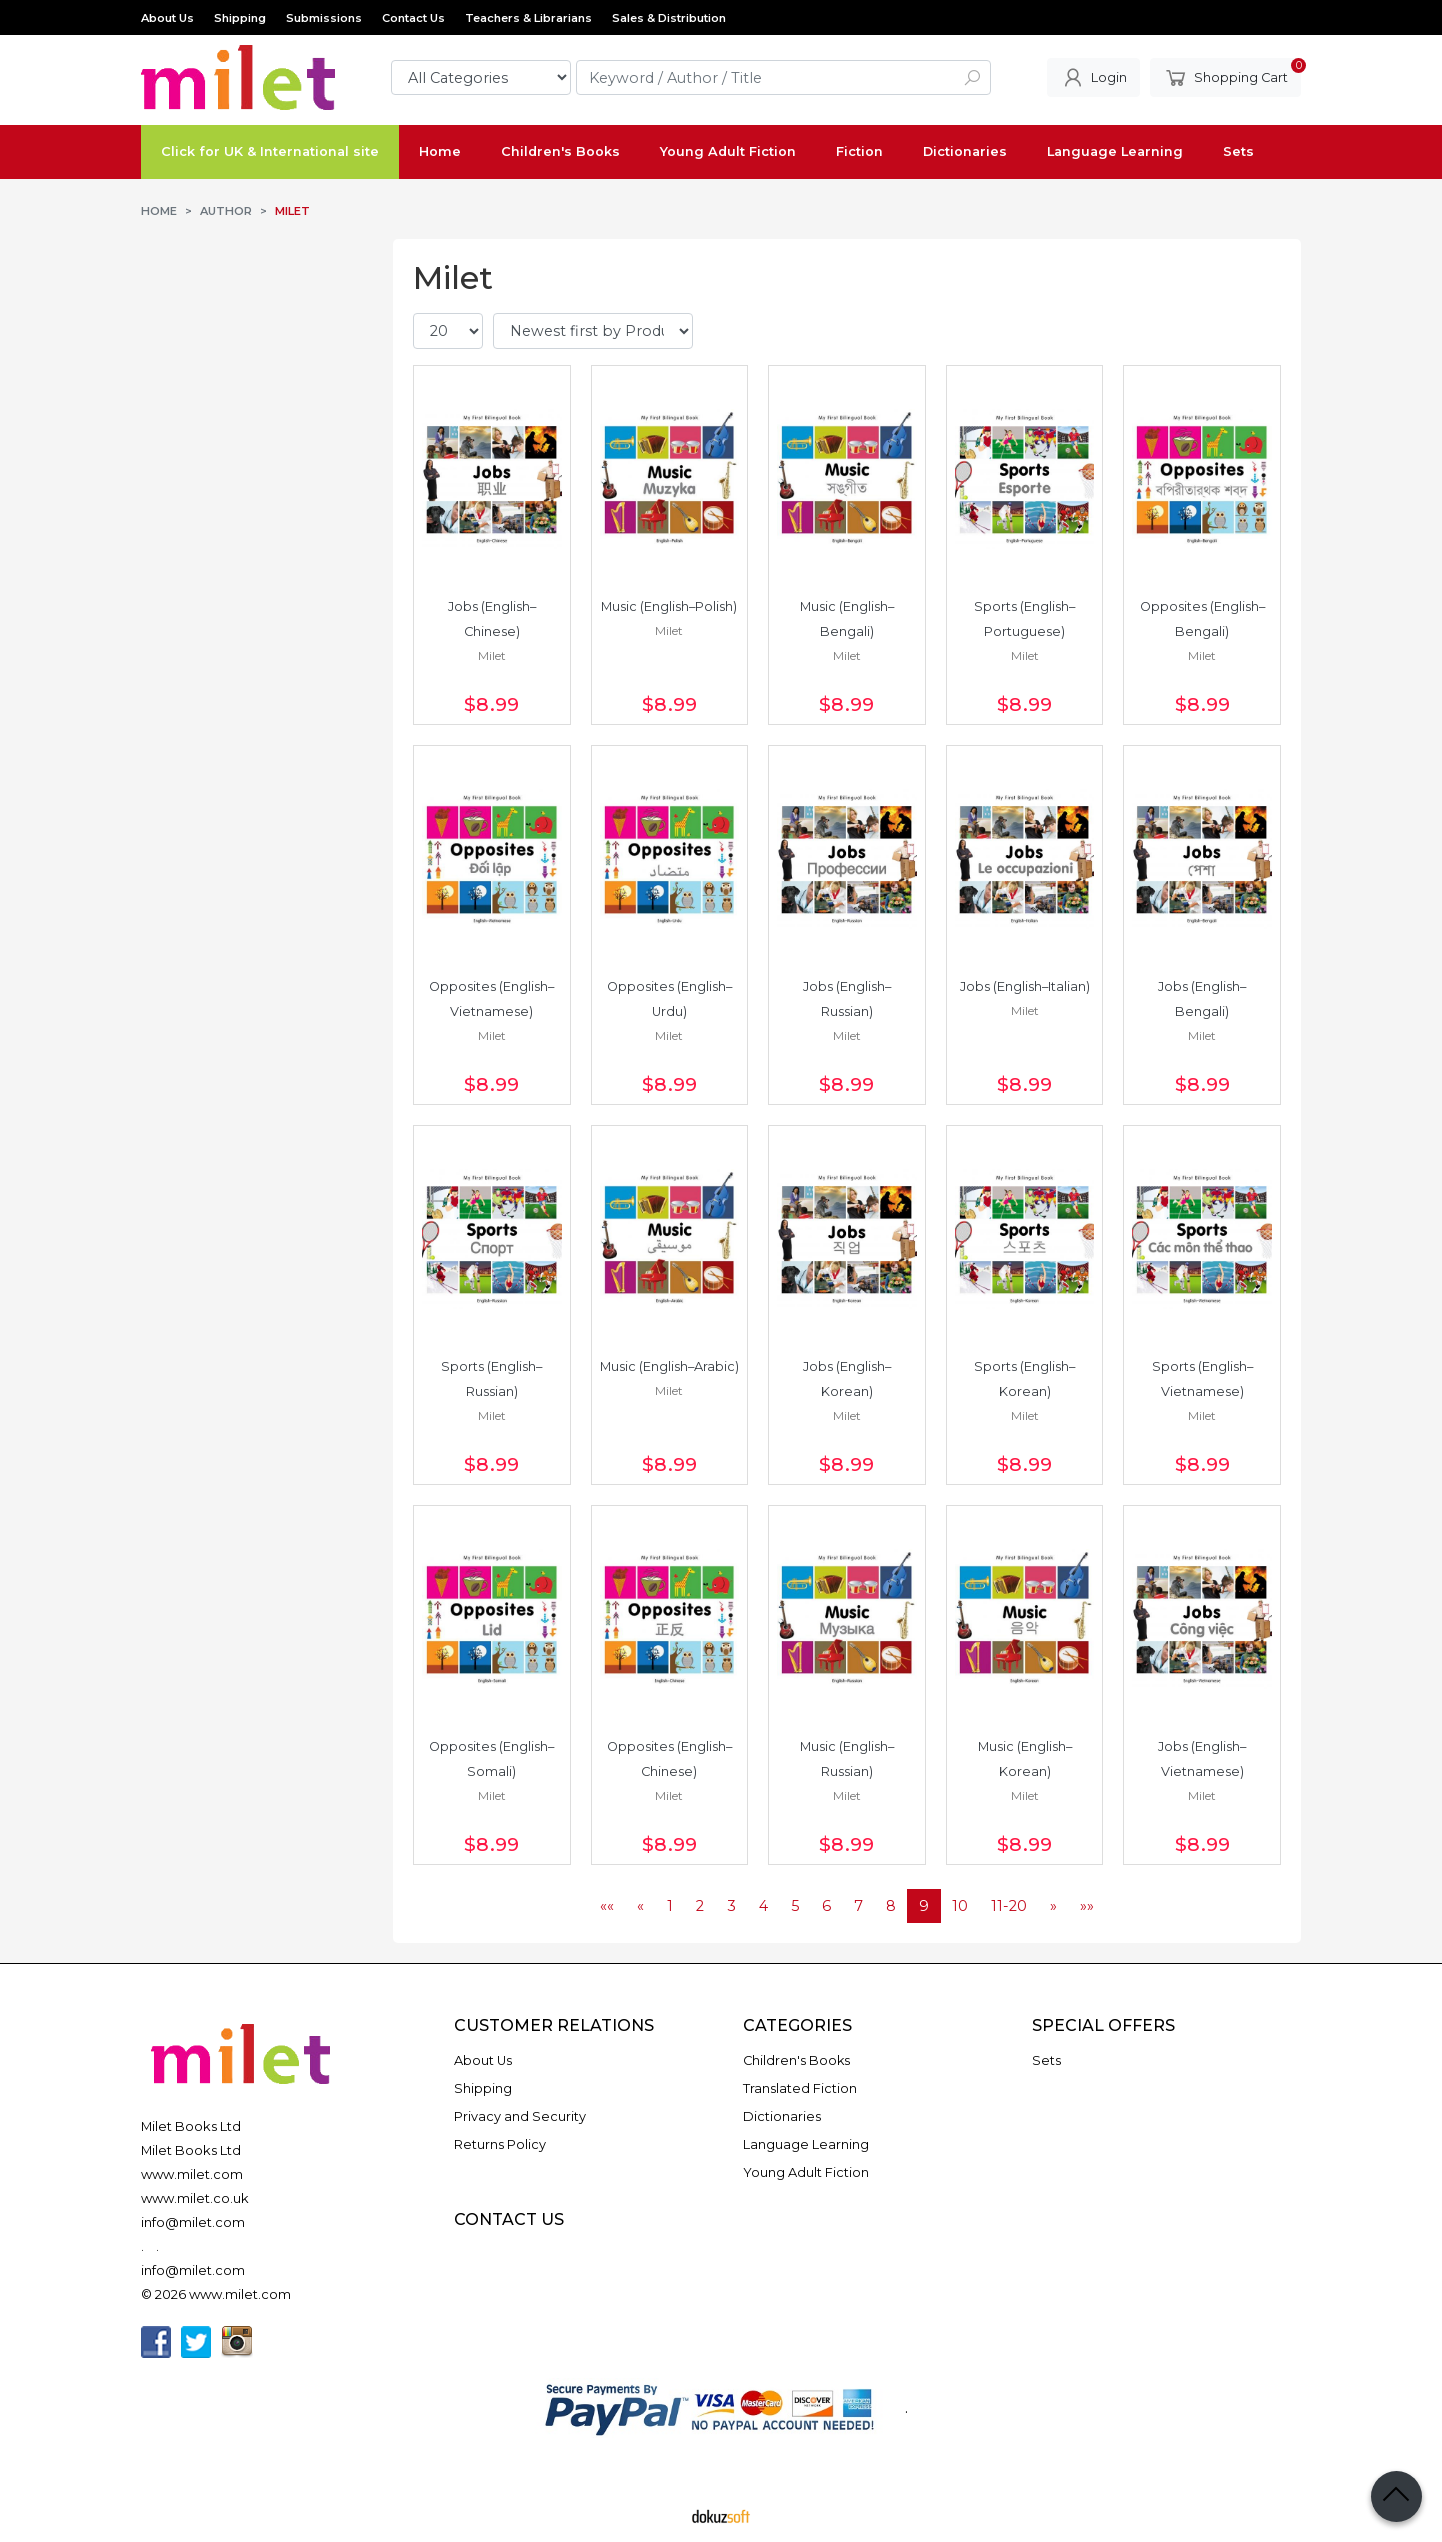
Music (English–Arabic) (669, 1366)
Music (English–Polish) (669, 606)
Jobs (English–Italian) (1025, 986)
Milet (492, 655)
